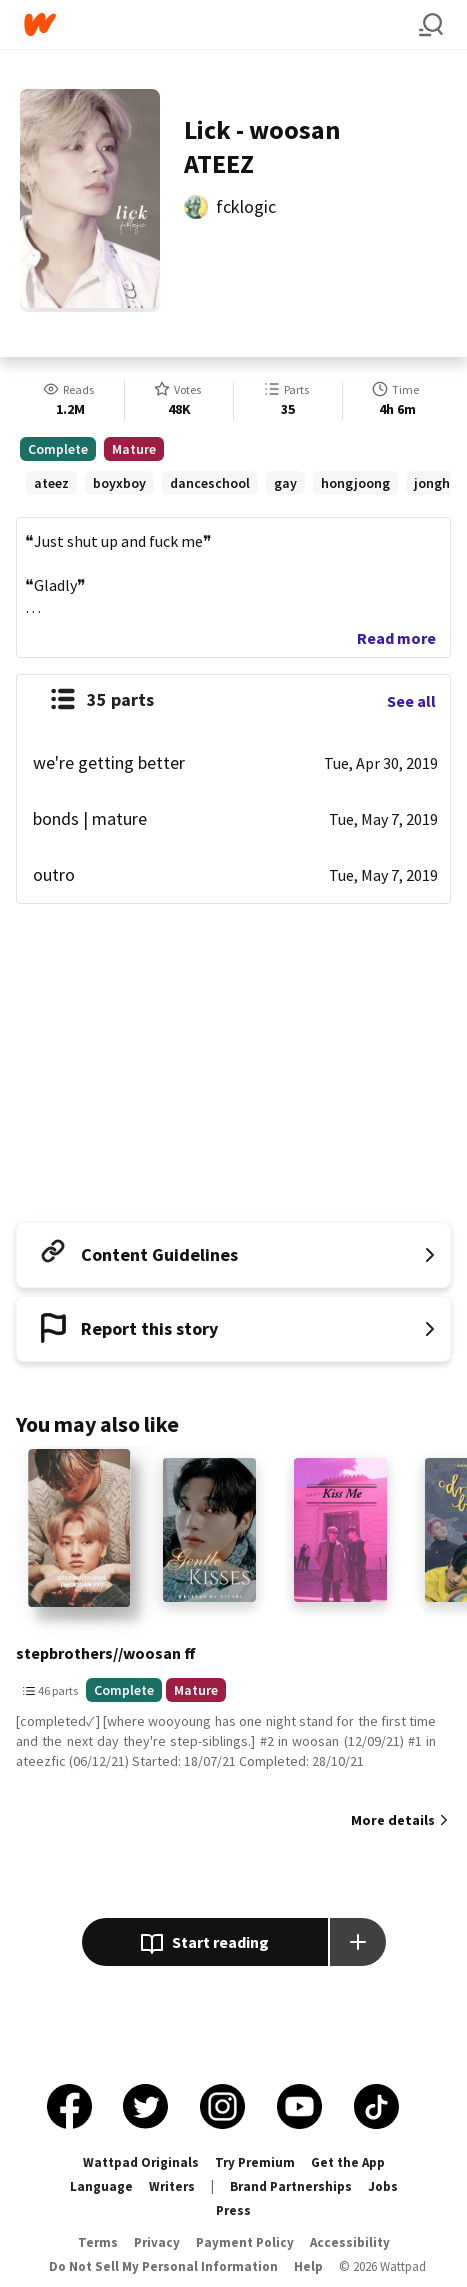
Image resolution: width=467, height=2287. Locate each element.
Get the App (348, 2162)
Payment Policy (245, 2242)
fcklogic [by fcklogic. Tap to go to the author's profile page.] (246, 206)
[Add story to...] (358, 1942)
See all (411, 701)
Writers (172, 2186)
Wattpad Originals (141, 2162)
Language (101, 2186)
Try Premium (255, 2162)
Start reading (204, 1944)
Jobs (383, 2186)
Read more (396, 638)
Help (308, 2266)
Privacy (157, 2242)
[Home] (221, 24)
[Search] (431, 25)
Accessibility (350, 2242)
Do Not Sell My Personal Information (163, 2266)
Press (233, 2210)
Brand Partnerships (291, 2186)
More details (393, 1820)
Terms (98, 2242)
